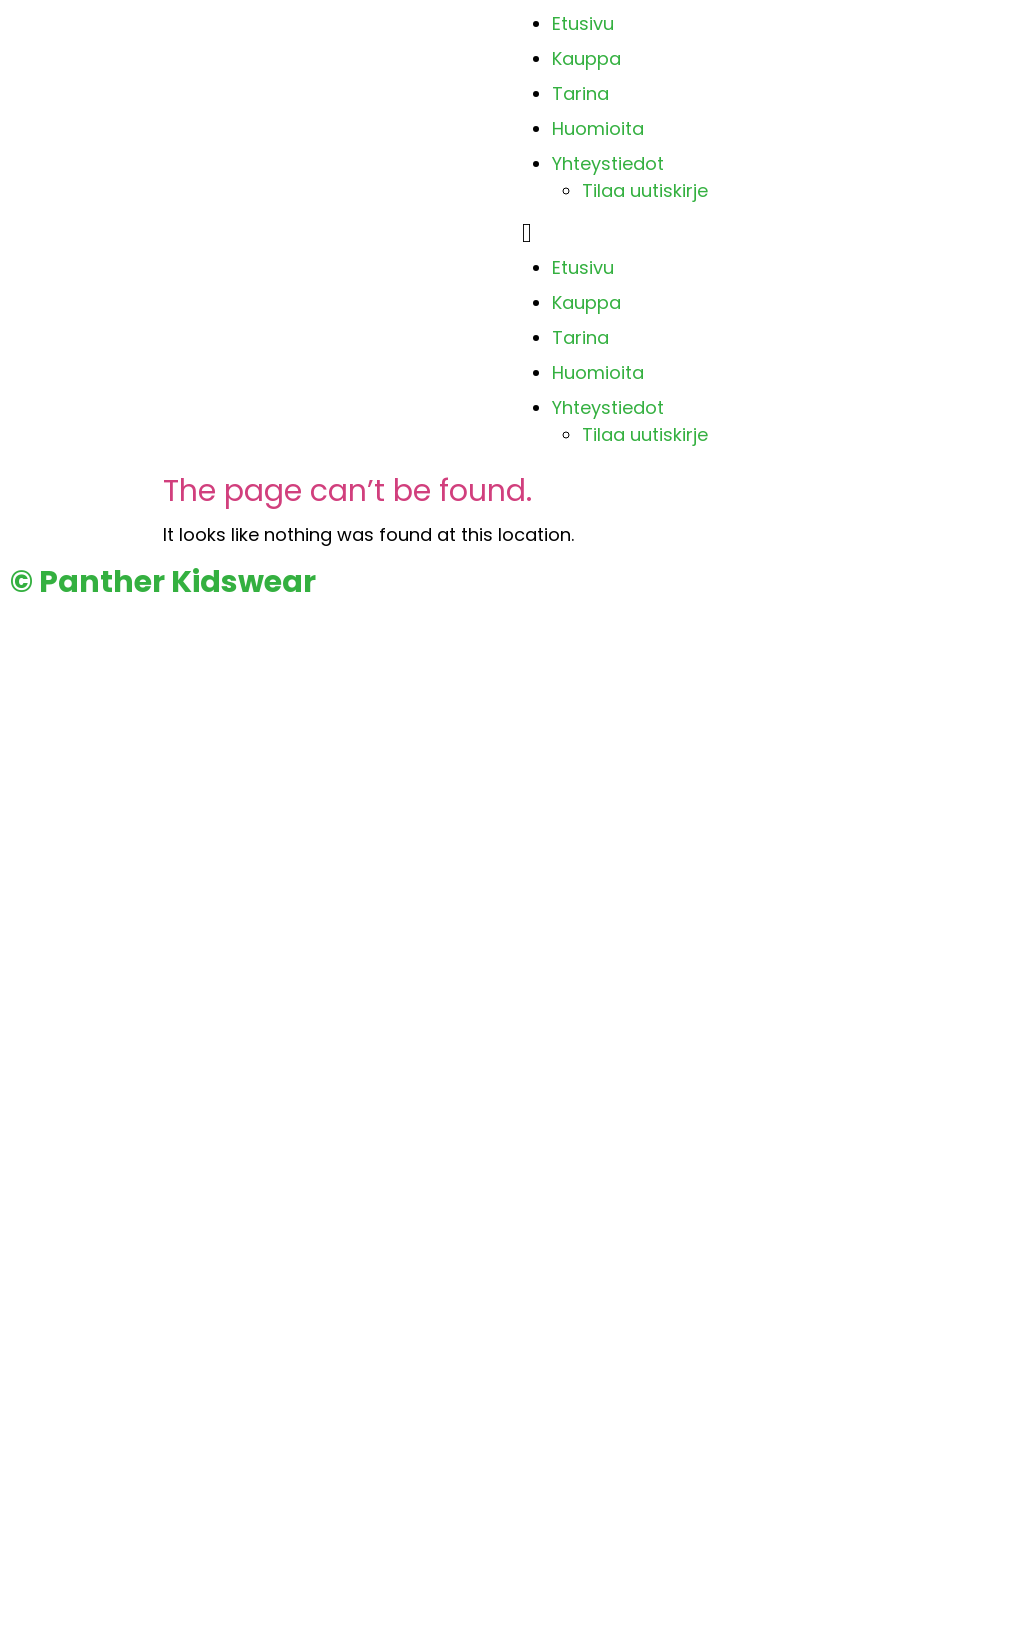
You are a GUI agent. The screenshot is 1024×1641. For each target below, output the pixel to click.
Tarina (580, 93)
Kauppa (586, 58)
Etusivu (583, 23)
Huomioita (598, 128)
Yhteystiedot (608, 163)
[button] (768, 233)
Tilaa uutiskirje (645, 190)
